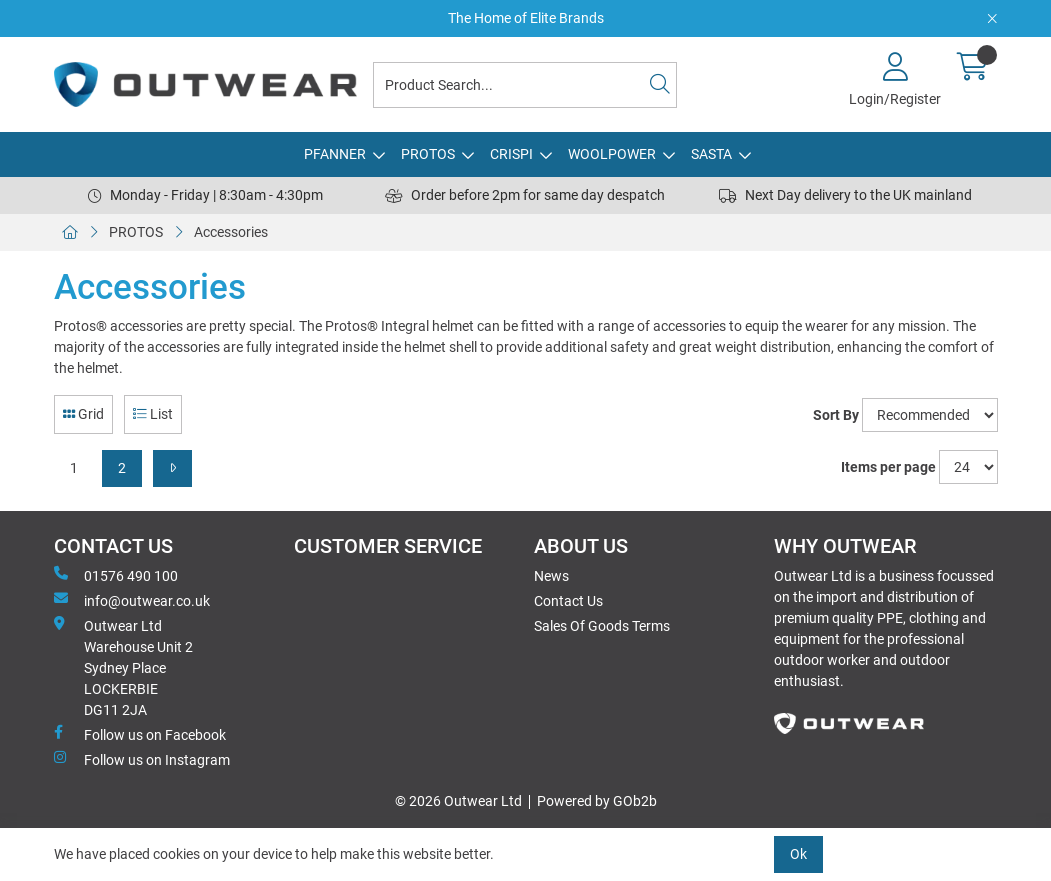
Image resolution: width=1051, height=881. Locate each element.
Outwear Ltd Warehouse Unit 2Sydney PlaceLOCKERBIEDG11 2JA (123, 667)
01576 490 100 (116, 575)
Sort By (836, 415)
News (551, 576)
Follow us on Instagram (142, 759)
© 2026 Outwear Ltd (458, 801)
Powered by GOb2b (597, 801)
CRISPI (511, 154)
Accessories (231, 232)
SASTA (711, 154)
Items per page (888, 467)
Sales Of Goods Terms (602, 626)
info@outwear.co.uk (132, 600)
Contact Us (568, 601)
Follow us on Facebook (140, 734)
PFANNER (335, 154)
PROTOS (428, 154)
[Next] (172, 468)
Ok (798, 854)
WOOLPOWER (612, 154)
